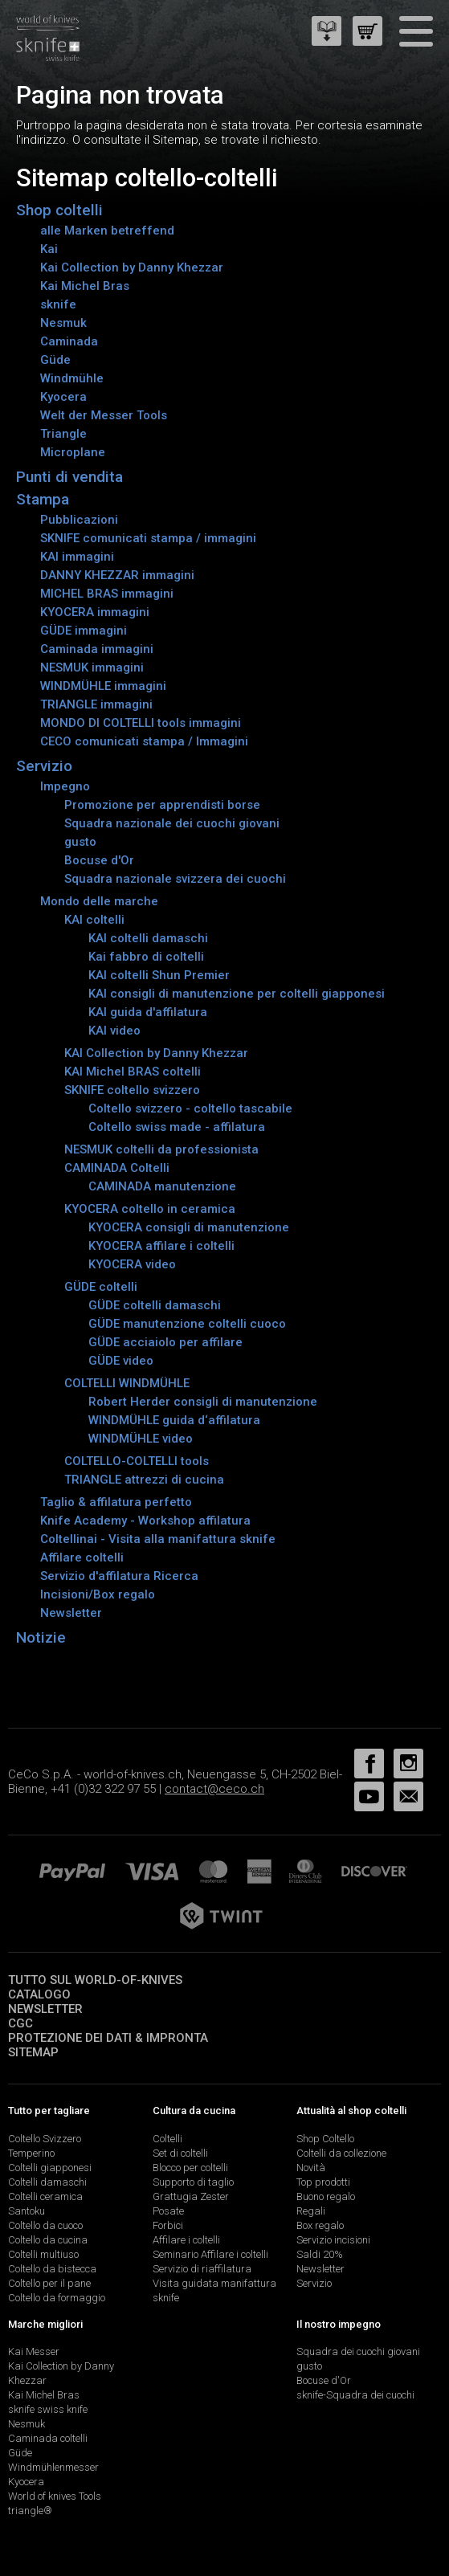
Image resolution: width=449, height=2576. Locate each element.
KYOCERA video (132, 1264)
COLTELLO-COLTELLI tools (136, 1461)
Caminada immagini (96, 649)
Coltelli (167, 2139)
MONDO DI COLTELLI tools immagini (140, 723)
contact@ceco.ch (214, 1789)
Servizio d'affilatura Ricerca (119, 1576)
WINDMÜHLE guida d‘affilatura (174, 1420)
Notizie (41, 1637)
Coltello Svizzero (44, 2139)
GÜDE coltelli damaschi (154, 1305)
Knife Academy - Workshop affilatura (145, 1520)
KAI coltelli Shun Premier (159, 975)
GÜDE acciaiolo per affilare (165, 1342)
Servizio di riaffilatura (202, 2269)
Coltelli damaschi (47, 2182)
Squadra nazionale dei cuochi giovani (172, 823)
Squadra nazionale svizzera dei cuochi (175, 879)
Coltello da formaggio (56, 2298)
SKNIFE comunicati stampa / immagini (148, 538)
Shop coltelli (59, 210)
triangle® (30, 2511)
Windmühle (72, 378)
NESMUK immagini (92, 667)
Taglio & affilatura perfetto (116, 1502)
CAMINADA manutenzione (162, 1186)
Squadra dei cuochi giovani (358, 2351)
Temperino (31, 2153)
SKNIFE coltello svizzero (132, 1090)
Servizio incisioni (333, 2240)
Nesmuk (63, 323)
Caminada (69, 341)
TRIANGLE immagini (96, 704)
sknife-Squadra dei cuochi (355, 2395)
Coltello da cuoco (45, 2225)
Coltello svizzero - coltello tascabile (190, 1108)
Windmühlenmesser (53, 2467)
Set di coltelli (180, 2153)
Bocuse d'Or (99, 860)
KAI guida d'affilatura (147, 1012)
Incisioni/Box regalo (97, 1594)
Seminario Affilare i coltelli (210, 2254)
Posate (168, 2211)
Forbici (168, 2225)
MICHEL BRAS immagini (106, 593)
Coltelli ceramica (45, 2196)
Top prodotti (323, 2182)
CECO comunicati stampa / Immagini (144, 741)
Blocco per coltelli (190, 2168)
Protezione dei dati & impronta (108, 2038)
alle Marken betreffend (107, 230)
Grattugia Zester (191, 2196)
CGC (20, 2023)
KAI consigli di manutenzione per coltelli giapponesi (236, 993)
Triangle (63, 434)
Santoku (26, 2211)
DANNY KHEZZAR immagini (117, 575)
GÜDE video (120, 1360)
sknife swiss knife (48, 2409)
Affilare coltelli (82, 1557)
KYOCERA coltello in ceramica (149, 1209)
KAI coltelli (94, 919)
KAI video (114, 1030)
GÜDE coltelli (100, 1287)
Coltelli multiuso (43, 2254)
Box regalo (320, 2225)
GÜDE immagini (83, 630)
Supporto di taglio (193, 2182)
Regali (310, 2211)
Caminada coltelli (48, 2438)
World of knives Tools (54, 2496)
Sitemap (33, 2052)
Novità (310, 2168)
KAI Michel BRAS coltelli (132, 1071)
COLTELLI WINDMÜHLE (127, 1383)
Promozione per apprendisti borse (162, 805)
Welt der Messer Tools (103, 415)
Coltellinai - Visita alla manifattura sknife (158, 1539)
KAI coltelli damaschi (148, 938)
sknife (58, 304)
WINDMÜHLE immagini (103, 686)
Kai (49, 249)
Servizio (44, 766)
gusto (80, 842)
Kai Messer (33, 2351)
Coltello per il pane (49, 2283)
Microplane (72, 452)
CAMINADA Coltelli (116, 1168)
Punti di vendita (69, 476)
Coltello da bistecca (52, 2269)
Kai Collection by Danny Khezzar (131, 267)
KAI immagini (77, 556)
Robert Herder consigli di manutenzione (202, 1401)
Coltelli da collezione (341, 2153)
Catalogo (39, 1994)
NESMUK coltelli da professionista (161, 1149)
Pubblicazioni (79, 519)
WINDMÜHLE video (140, 1438)
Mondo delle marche (99, 901)
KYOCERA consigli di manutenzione (188, 1227)
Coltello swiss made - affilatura (176, 1127)
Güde (55, 360)
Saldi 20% (319, 2254)
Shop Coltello (325, 2139)
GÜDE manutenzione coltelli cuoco (187, 1324)
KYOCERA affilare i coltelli (161, 1246)
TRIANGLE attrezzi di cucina (144, 1479)
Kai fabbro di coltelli (146, 956)
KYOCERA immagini (94, 612)
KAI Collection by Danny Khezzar (156, 1053)
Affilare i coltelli (186, 2240)
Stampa (42, 499)
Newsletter (71, 1613)
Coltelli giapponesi (50, 2168)
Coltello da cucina (48, 2240)
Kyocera (63, 397)
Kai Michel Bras (84, 286)
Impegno (65, 786)
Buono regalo (325, 2196)
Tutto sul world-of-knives (95, 1980)
